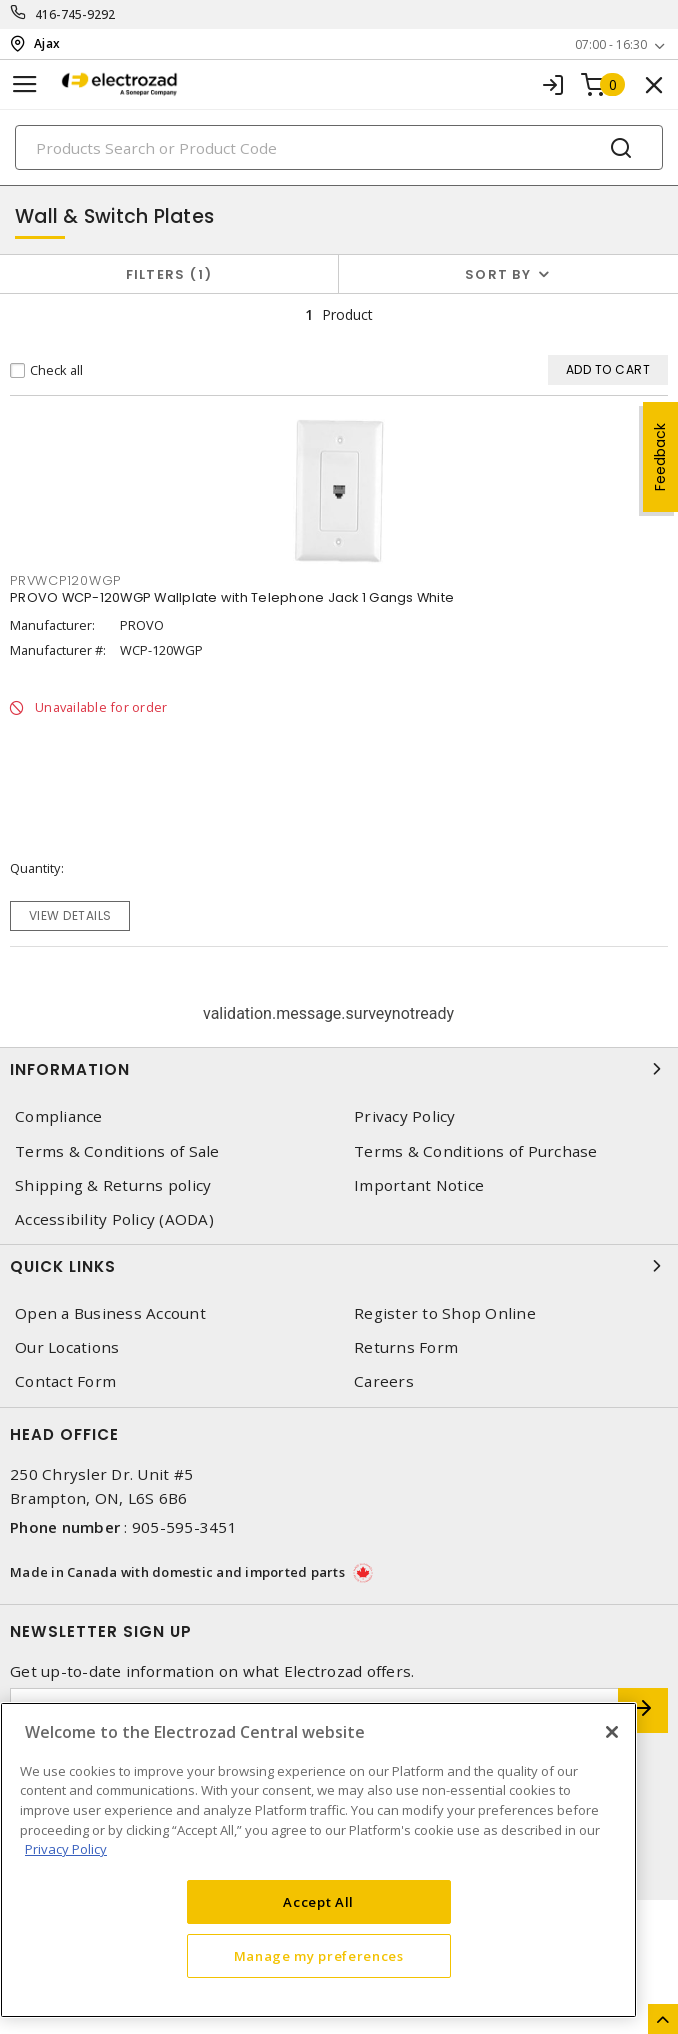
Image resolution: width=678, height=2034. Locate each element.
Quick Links (339, 1266)
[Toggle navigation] (25, 84)
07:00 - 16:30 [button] (611, 44)
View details (70, 915)
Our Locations (67, 1347)
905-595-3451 (184, 1527)
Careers (384, 1381)
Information (339, 1069)
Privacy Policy (405, 1116)
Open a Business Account (110, 1313)
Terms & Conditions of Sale (117, 1151)
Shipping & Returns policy (113, 1185)
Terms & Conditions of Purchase (476, 1151)
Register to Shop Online (445, 1313)
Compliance (59, 1116)
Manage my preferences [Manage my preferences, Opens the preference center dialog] (319, 1956)
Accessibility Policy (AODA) (114, 1219)
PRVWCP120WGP (65, 580)
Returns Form (406, 1347)
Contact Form (65, 1381)
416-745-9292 (75, 14)
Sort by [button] (498, 274)
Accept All (318, 1902)
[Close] (612, 1732)
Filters (169, 274)
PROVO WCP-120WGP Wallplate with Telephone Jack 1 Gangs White (232, 597)
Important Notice (419, 1185)
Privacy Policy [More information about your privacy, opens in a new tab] (66, 1849)
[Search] (339, 147)
